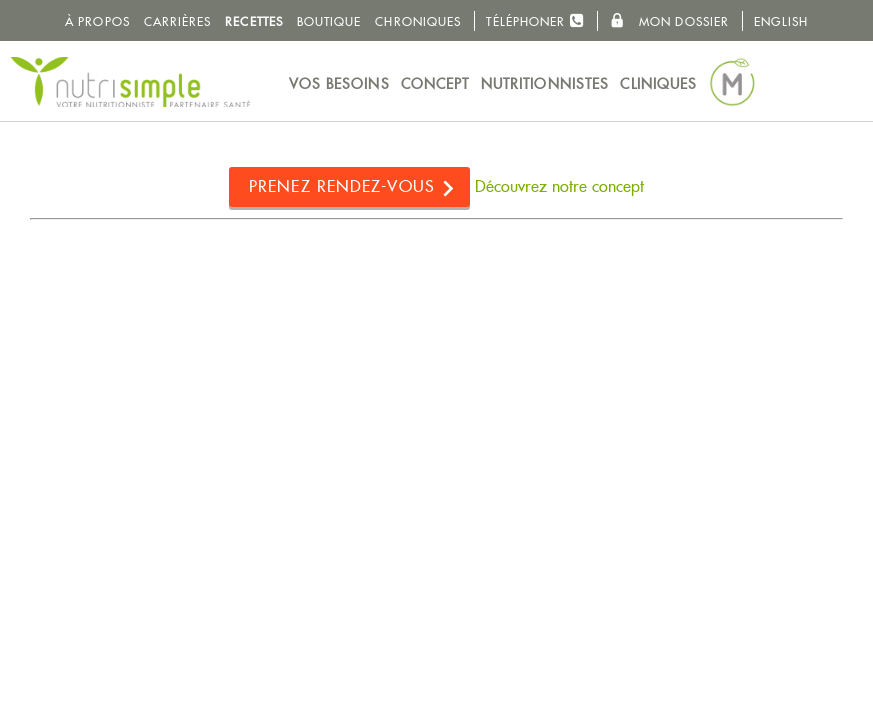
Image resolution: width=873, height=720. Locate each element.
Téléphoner (535, 20)
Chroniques (418, 21)
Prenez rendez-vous (342, 186)
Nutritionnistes (545, 84)
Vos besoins (339, 84)
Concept (435, 84)
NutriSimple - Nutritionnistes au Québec (130, 82)
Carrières (178, 21)
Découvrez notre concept (559, 186)
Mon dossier (669, 21)
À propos (97, 21)
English (781, 21)
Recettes (254, 21)
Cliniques (658, 84)
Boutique (329, 21)
